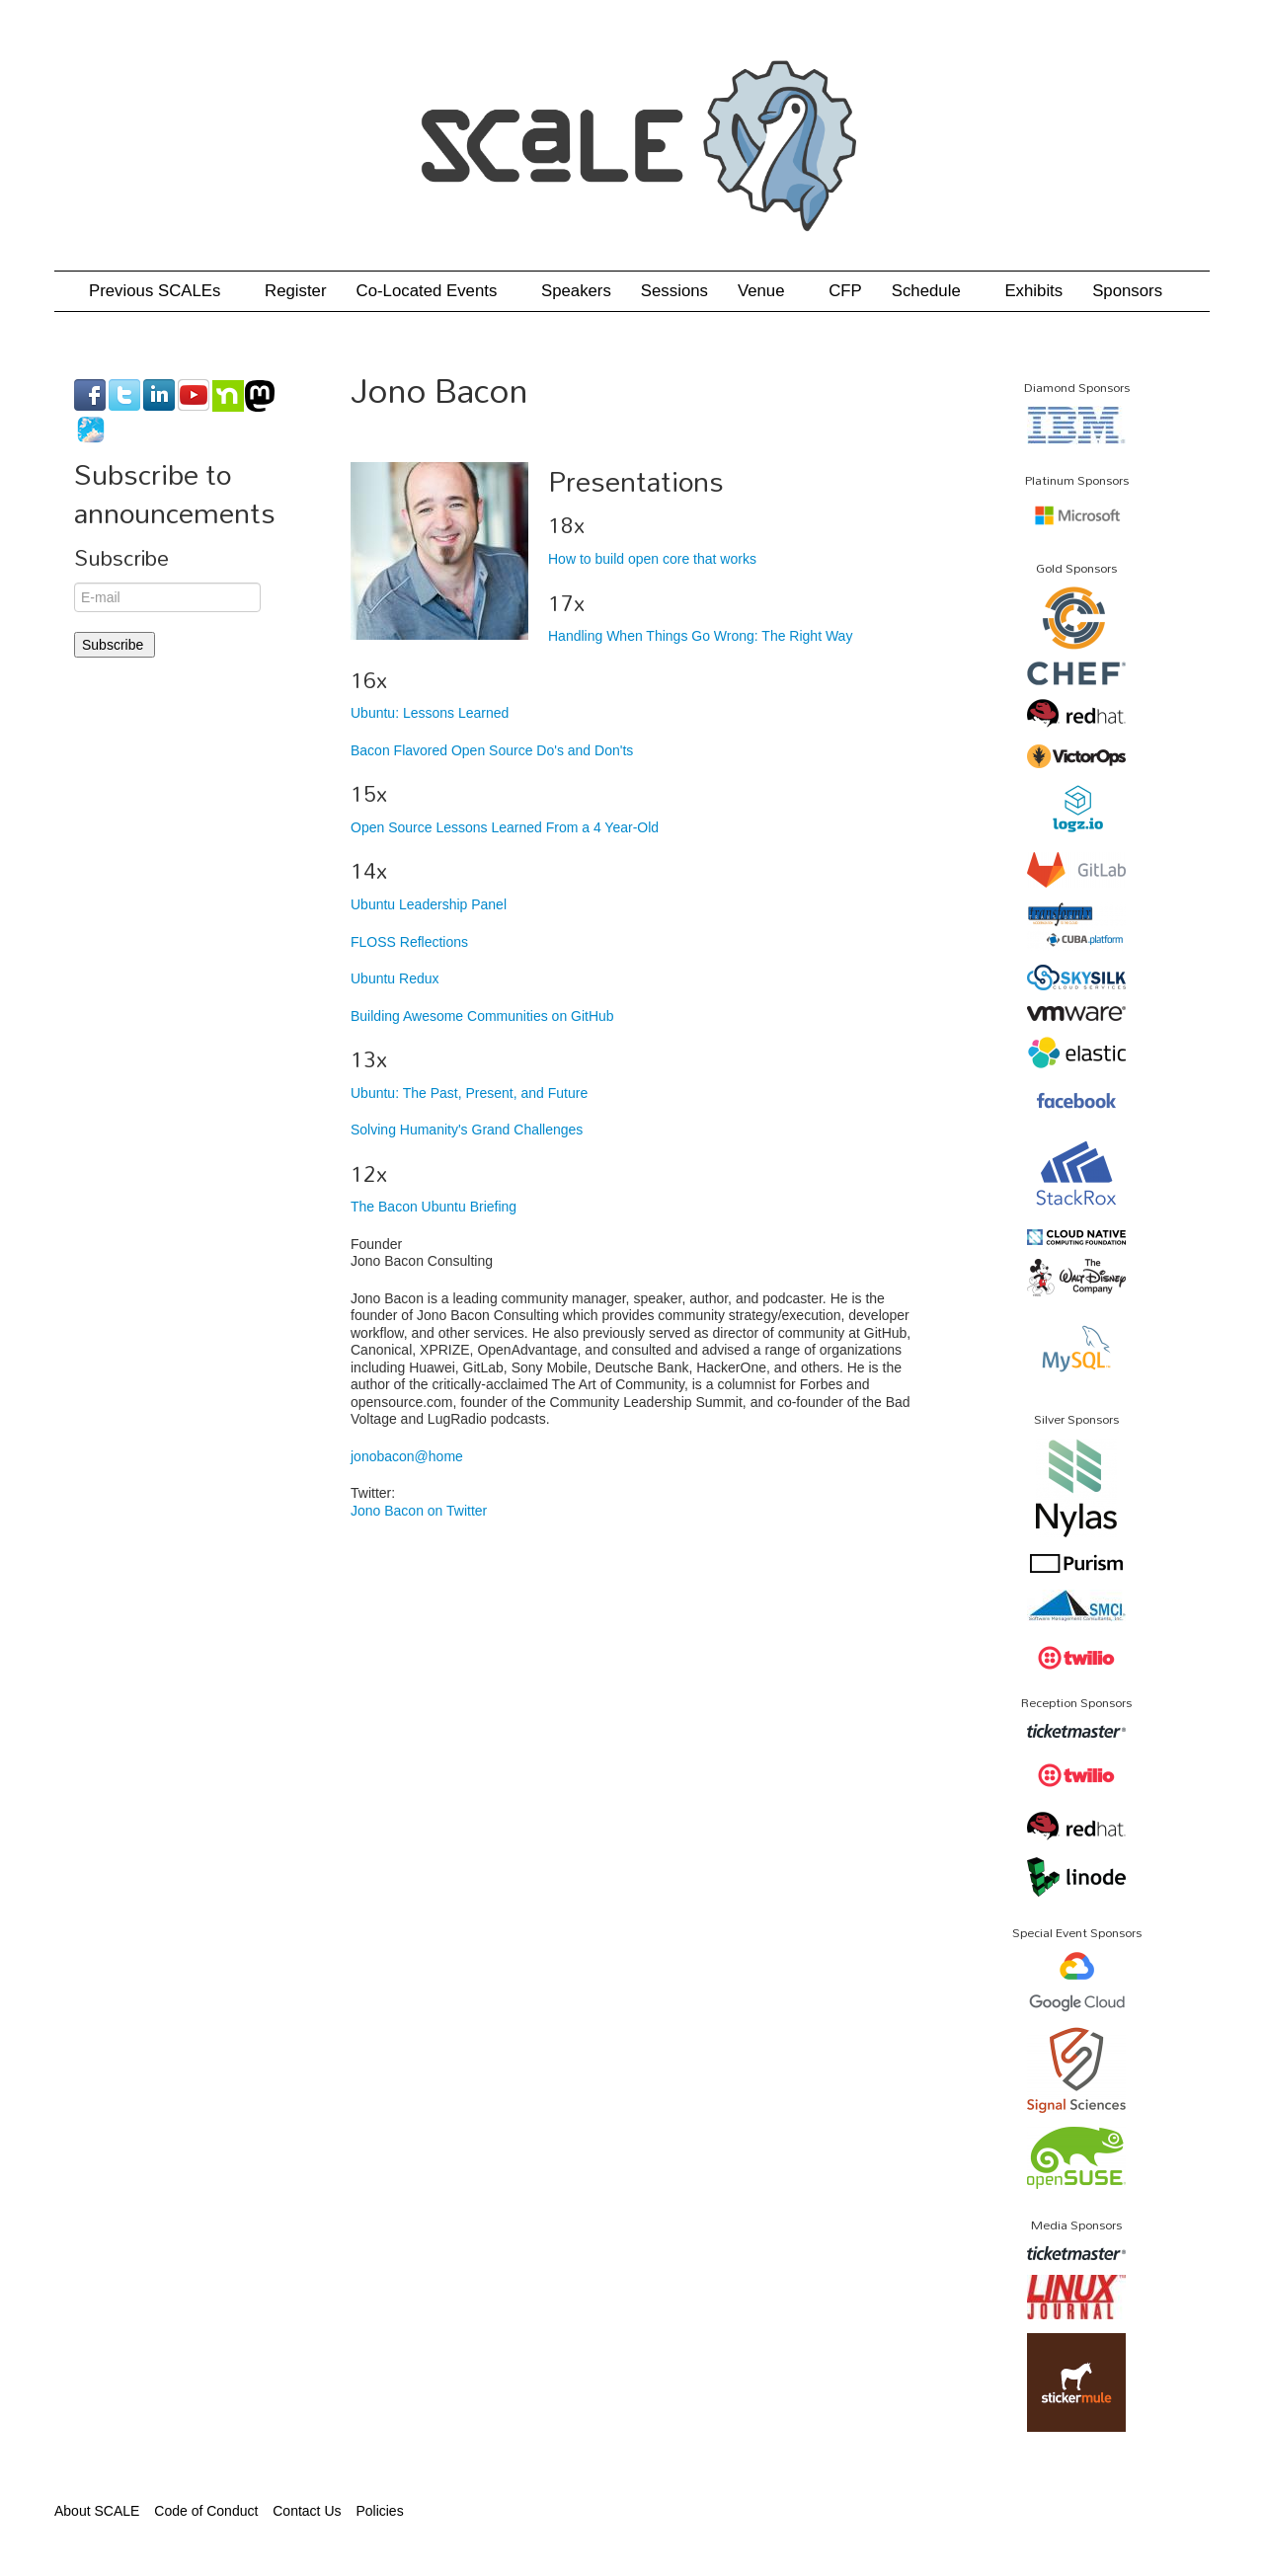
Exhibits (1033, 290)
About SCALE (96, 2511)
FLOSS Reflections (409, 942)
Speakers (576, 290)
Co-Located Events (434, 290)
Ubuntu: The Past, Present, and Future (469, 1093)
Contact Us (307, 2511)
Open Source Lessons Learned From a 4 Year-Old (505, 827)
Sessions (674, 290)
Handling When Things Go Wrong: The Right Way (700, 636)
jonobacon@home (407, 1456)
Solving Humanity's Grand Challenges (467, 1129)
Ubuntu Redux (395, 978)
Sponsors (1127, 290)
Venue (768, 290)
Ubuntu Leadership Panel (429, 904)
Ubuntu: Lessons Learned (430, 713)
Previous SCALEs (162, 290)
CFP (845, 290)
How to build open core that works (652, 559)
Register (296, 290)
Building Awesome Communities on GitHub (482, 1016)
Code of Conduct (206, 2511)
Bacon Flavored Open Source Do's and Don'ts (492, 750)
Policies (379, 2511)
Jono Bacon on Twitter (419, 1511)
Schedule (934, 290)
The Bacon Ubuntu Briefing (433, 1206)
